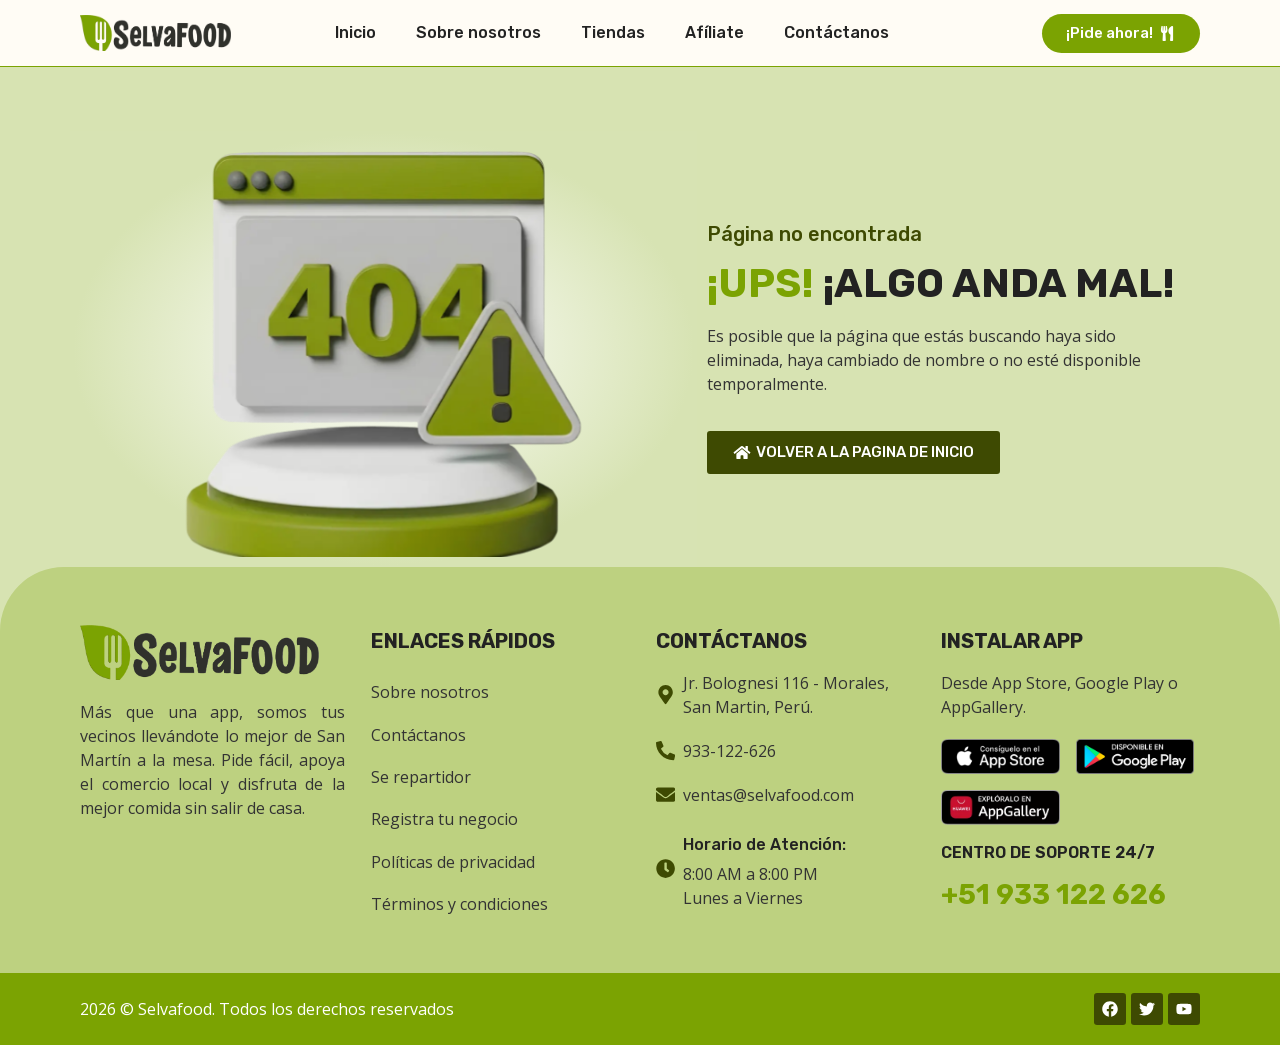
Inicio (355, 32)
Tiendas (613, 32)
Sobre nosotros (478, 32)
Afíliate (714, 32)
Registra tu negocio (444, 819)
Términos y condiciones (459, 904)
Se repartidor (421, 777)
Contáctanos (836, 32)
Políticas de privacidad (453, 862)
